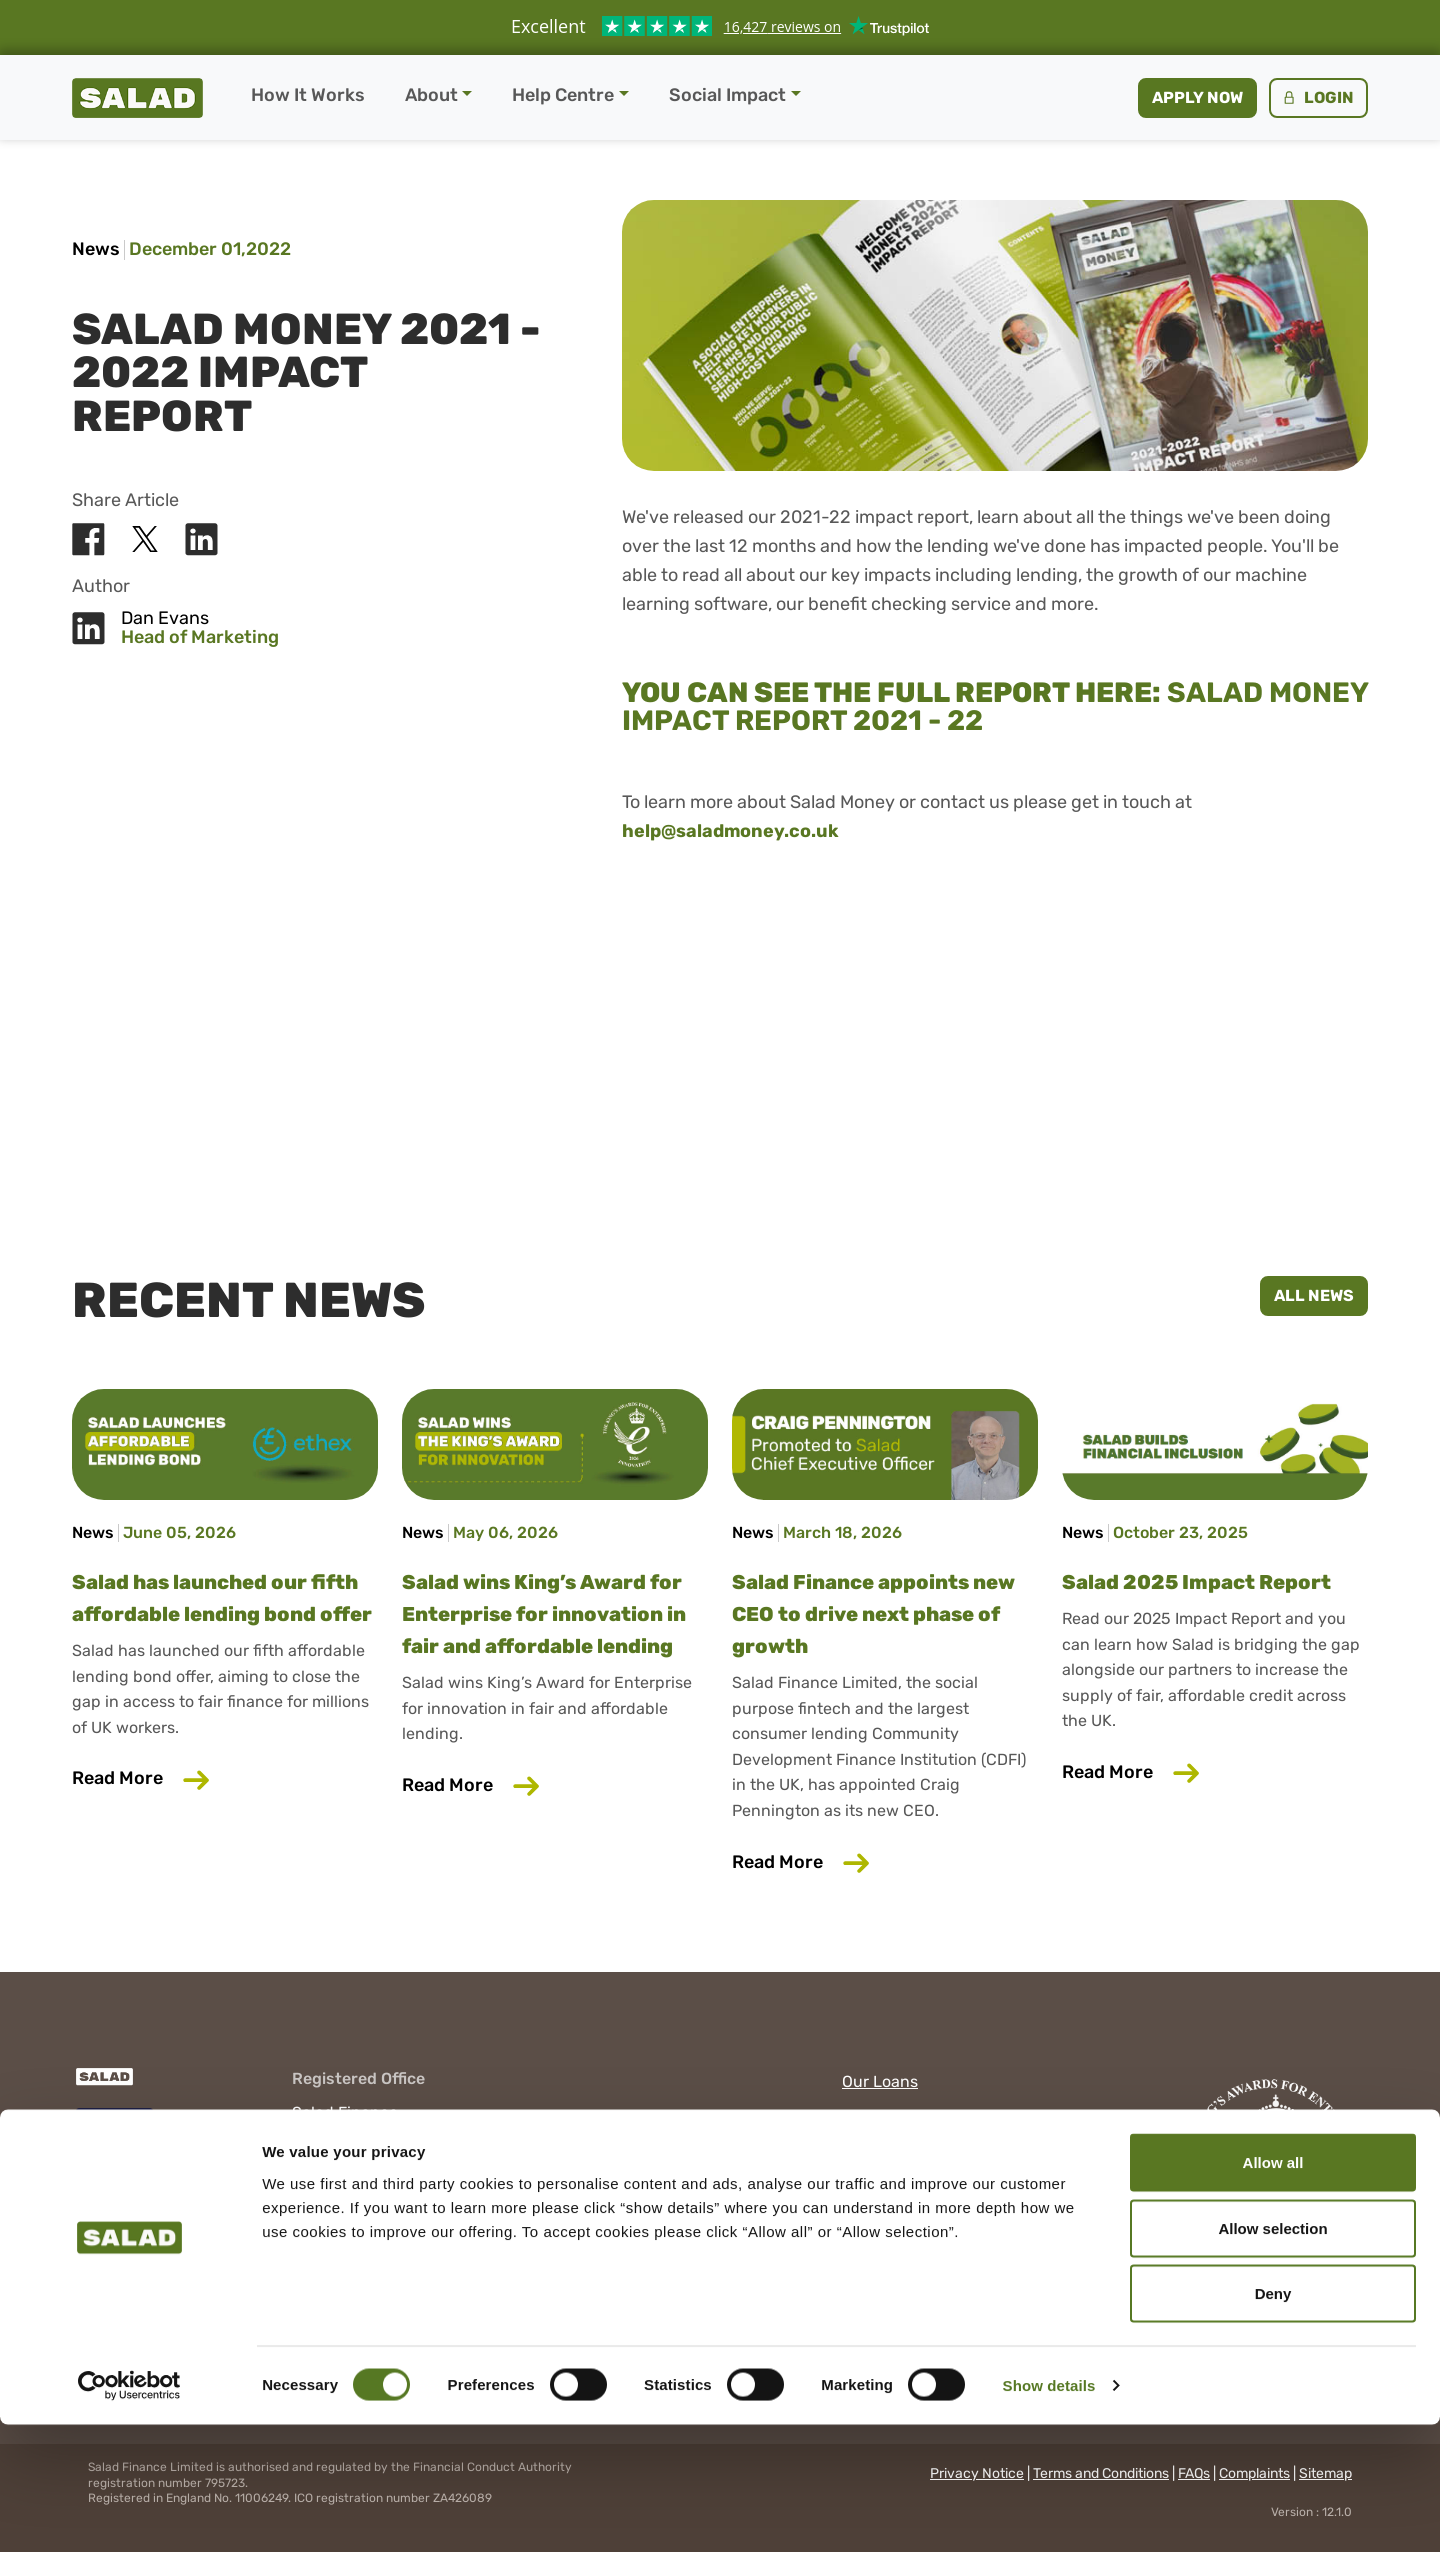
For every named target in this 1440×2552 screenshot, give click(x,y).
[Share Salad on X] (145, 539)
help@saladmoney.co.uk (730, 831)
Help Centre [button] (563, 95)
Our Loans (880, 2081)
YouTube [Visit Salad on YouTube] (874, 2214)
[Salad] (102, 2086)
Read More (225, 1776)
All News (1314, 1295)
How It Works (308, 95)
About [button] (431, 95)
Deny (1273, 2420)
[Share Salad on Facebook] (88, 539)
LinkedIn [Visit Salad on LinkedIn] (874, 2185)
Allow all (1273, 2289)
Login (1317, 97)
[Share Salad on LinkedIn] (201, 539)
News (96, 249)
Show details (1049, 2512)
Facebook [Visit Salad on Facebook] (878, 2157)
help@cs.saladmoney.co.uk (392, 2233)
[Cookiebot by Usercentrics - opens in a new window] (129, 2513)
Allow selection (1272, 2355)
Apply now (1197, 97)
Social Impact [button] (727, 95)
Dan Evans (165, 619)
